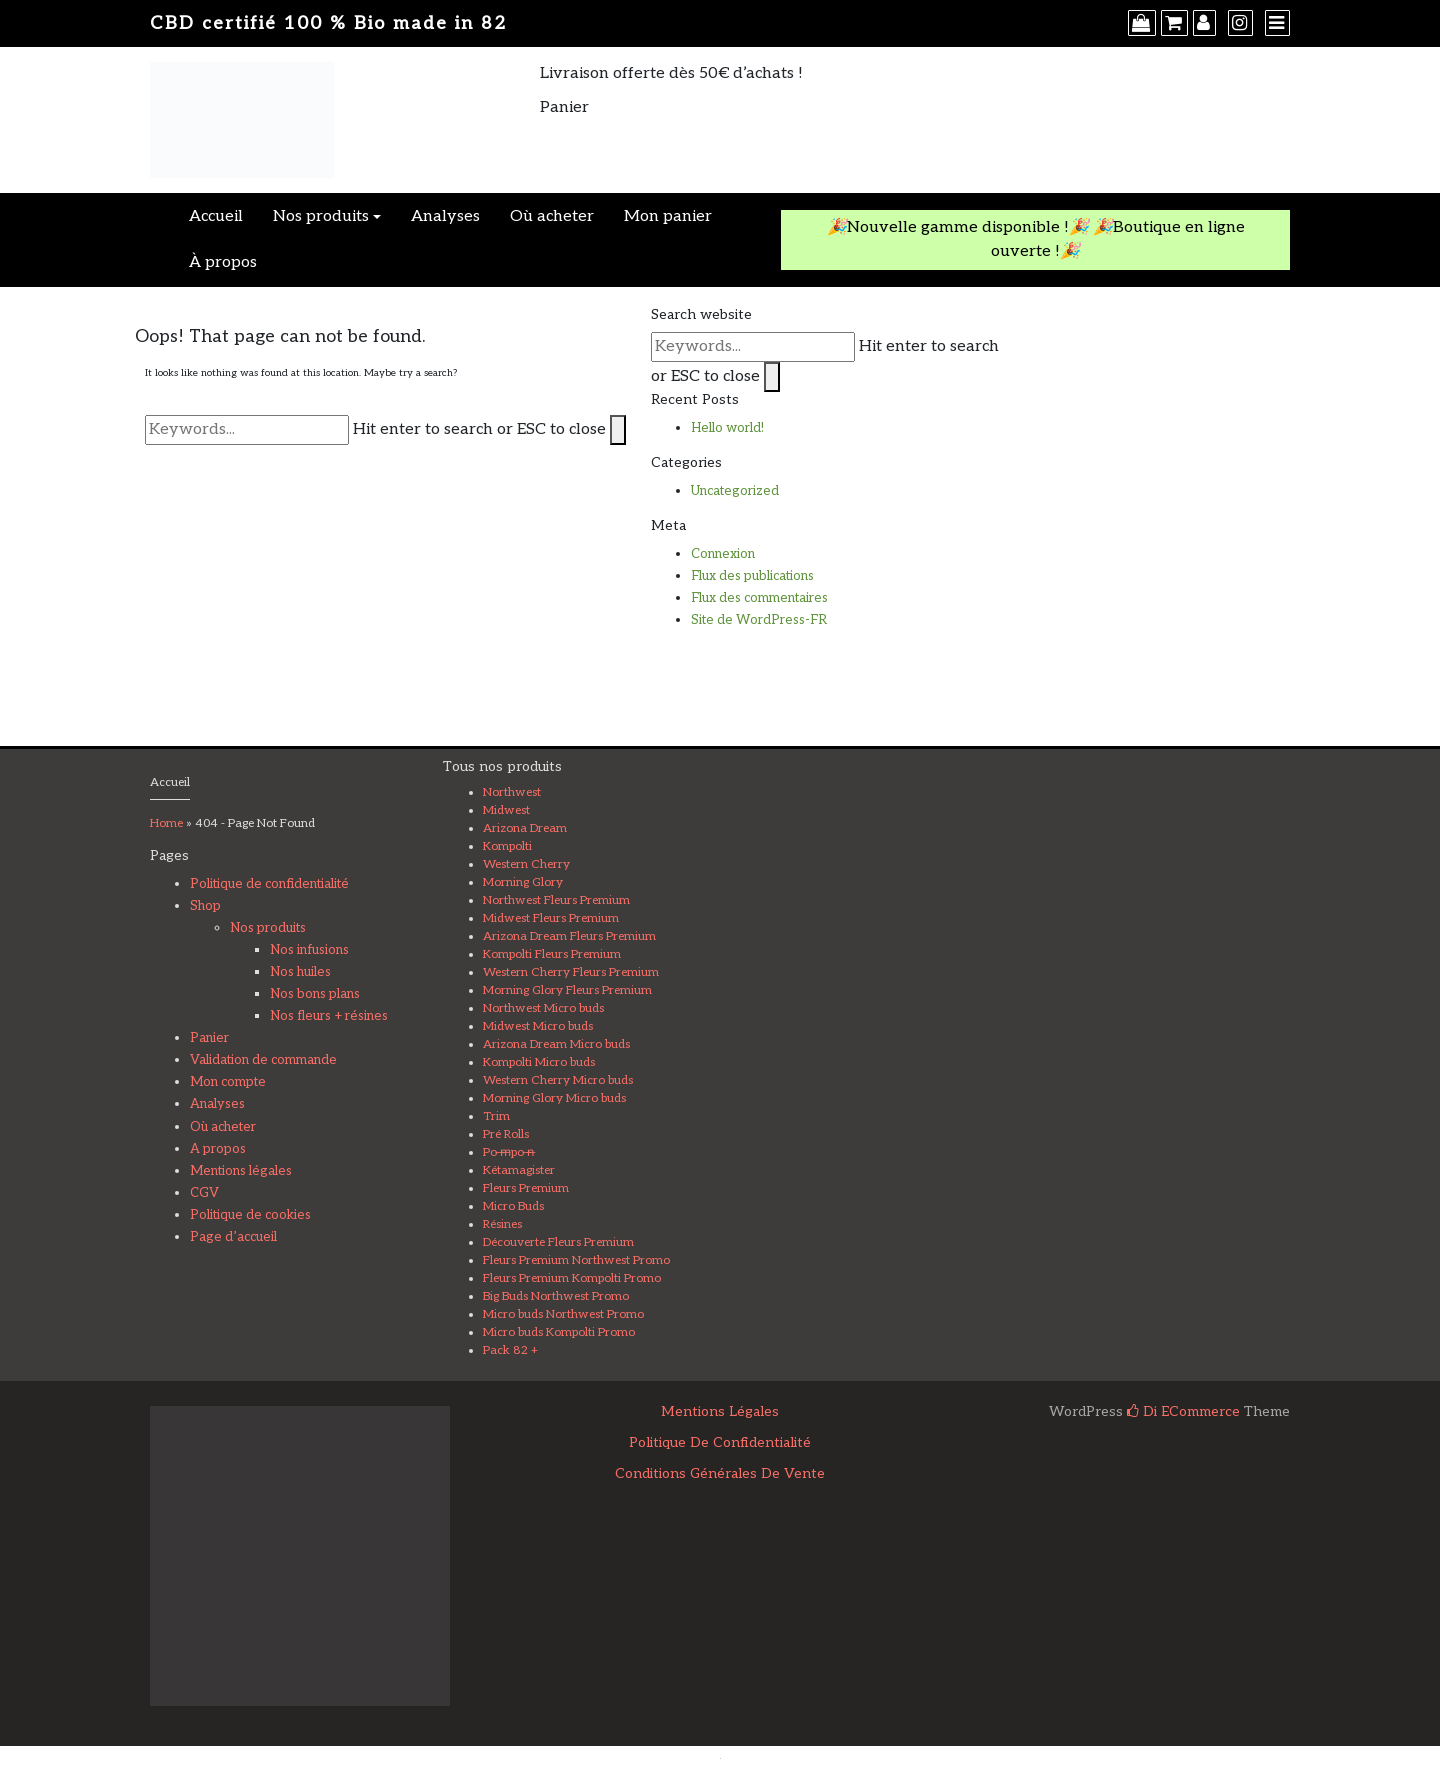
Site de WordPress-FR (759, 620)
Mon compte (228, 1082)
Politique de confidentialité (269, 884)
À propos (223, 262)
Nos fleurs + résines (329, 1016)
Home (166, 823)
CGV (204, 1193)
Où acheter (552, 216)
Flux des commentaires (759, 598)
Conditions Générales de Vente (720, 1473)
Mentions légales (241, 1171)
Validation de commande (263, 1060)
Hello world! (727, 428)
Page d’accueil (233, 1237)
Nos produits (321, 216)
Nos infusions (309, 950)
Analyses (445, 216)
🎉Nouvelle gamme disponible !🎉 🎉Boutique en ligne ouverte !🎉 (1036, 239)
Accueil (216, 216)
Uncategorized (735, 491)
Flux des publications (752, 576)
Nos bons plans (315, 994)
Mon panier (668, 216)
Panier (209, 1038)
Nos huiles (300, 972)
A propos (218, 1149)
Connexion (723, 554)
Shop (205, 906)
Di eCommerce (1183, 1411)
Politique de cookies (250, 1215)
